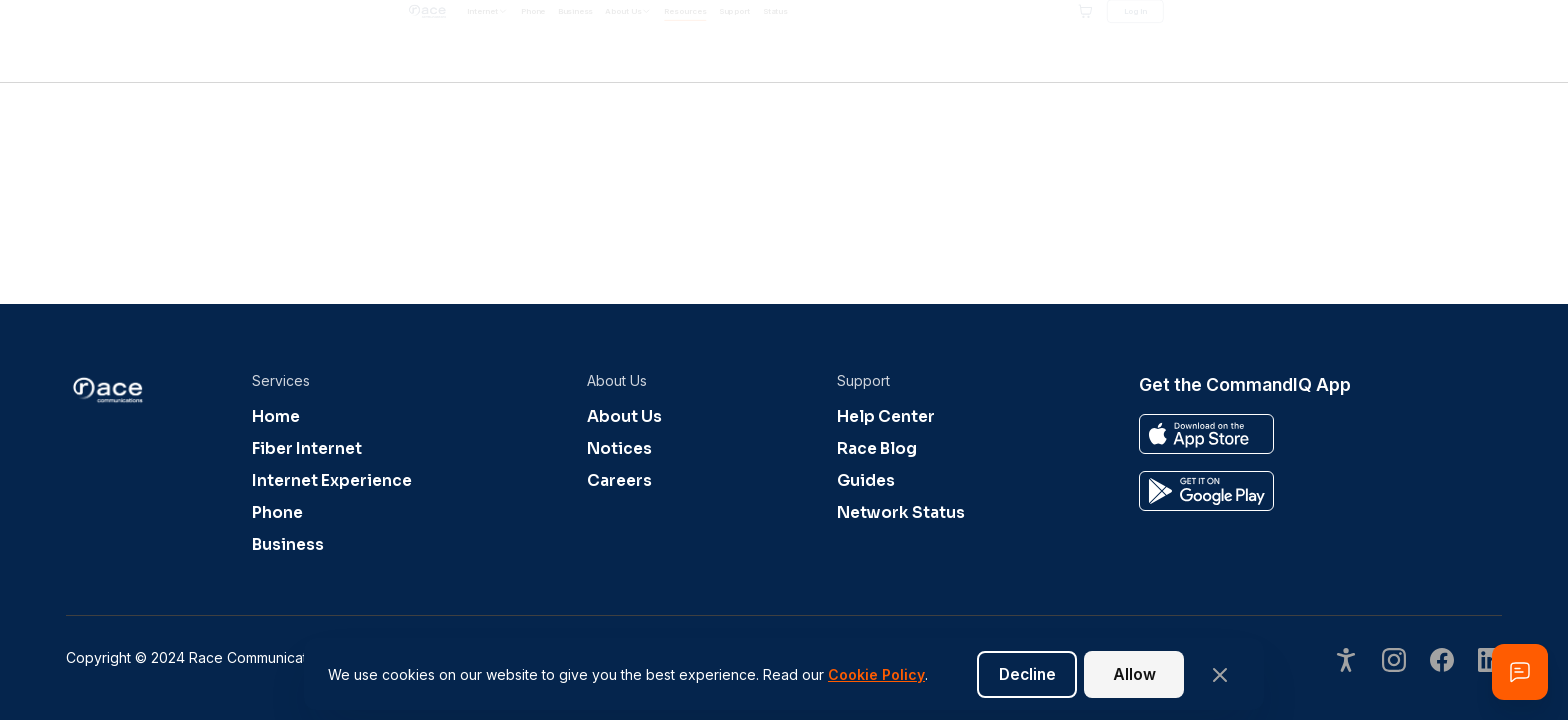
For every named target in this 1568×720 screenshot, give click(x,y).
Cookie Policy (876, 674)
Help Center (886, 417)
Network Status (901, 513)
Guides (866, 481)
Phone (277, 513)
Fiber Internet (307, 449)
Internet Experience (332, 481)
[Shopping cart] (1381, 41)
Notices (619, 449)
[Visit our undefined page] (1394, 662)
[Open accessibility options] (1346, 662)
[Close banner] (1220, 675)
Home (276, 417)
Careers (619, 481)
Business (288, 545)
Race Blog (877, 449)
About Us (624, 417)
